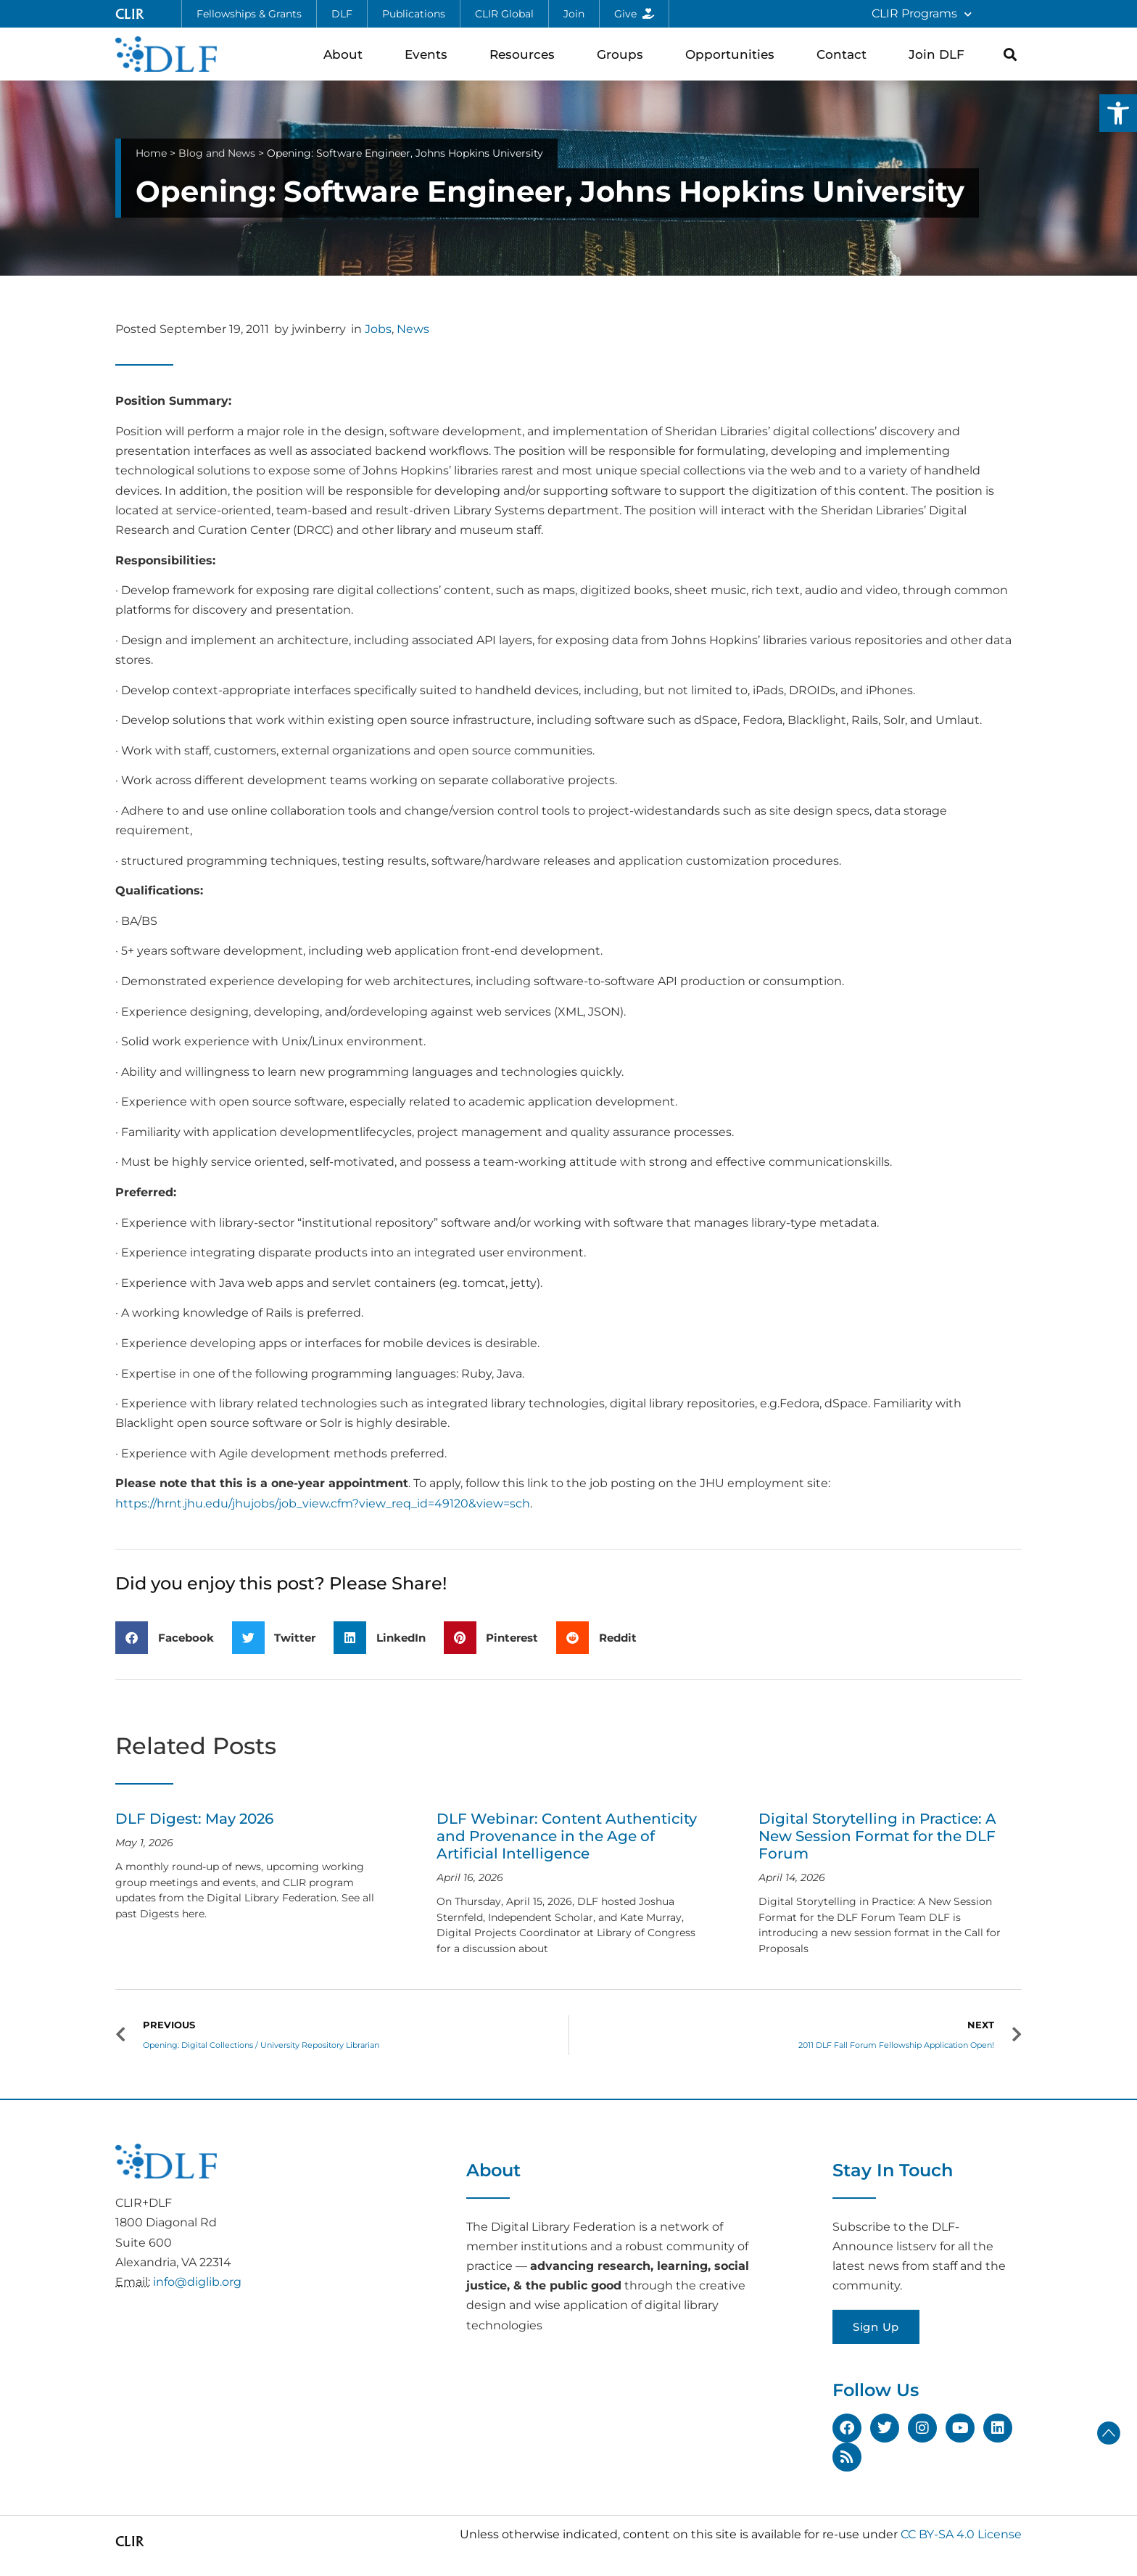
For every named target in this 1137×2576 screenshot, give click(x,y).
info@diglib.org (197, 2282)
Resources (525, 54)
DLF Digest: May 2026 (194, 1818)
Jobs (378, 329)
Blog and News (216, 153)
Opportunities (733, 54)
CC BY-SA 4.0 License (961, 2534)
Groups (623, 54)
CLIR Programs (922, 14)
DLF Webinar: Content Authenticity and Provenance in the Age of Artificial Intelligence (567, 1836)
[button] (1118, 113)
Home (151, 153)
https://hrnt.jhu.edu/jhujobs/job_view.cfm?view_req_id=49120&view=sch (322, 1503)
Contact (845, 54)
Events (430, 54)
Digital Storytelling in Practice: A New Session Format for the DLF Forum (877, 1836)
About (346, 54)
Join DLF (940, 54)
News (413, 329)
